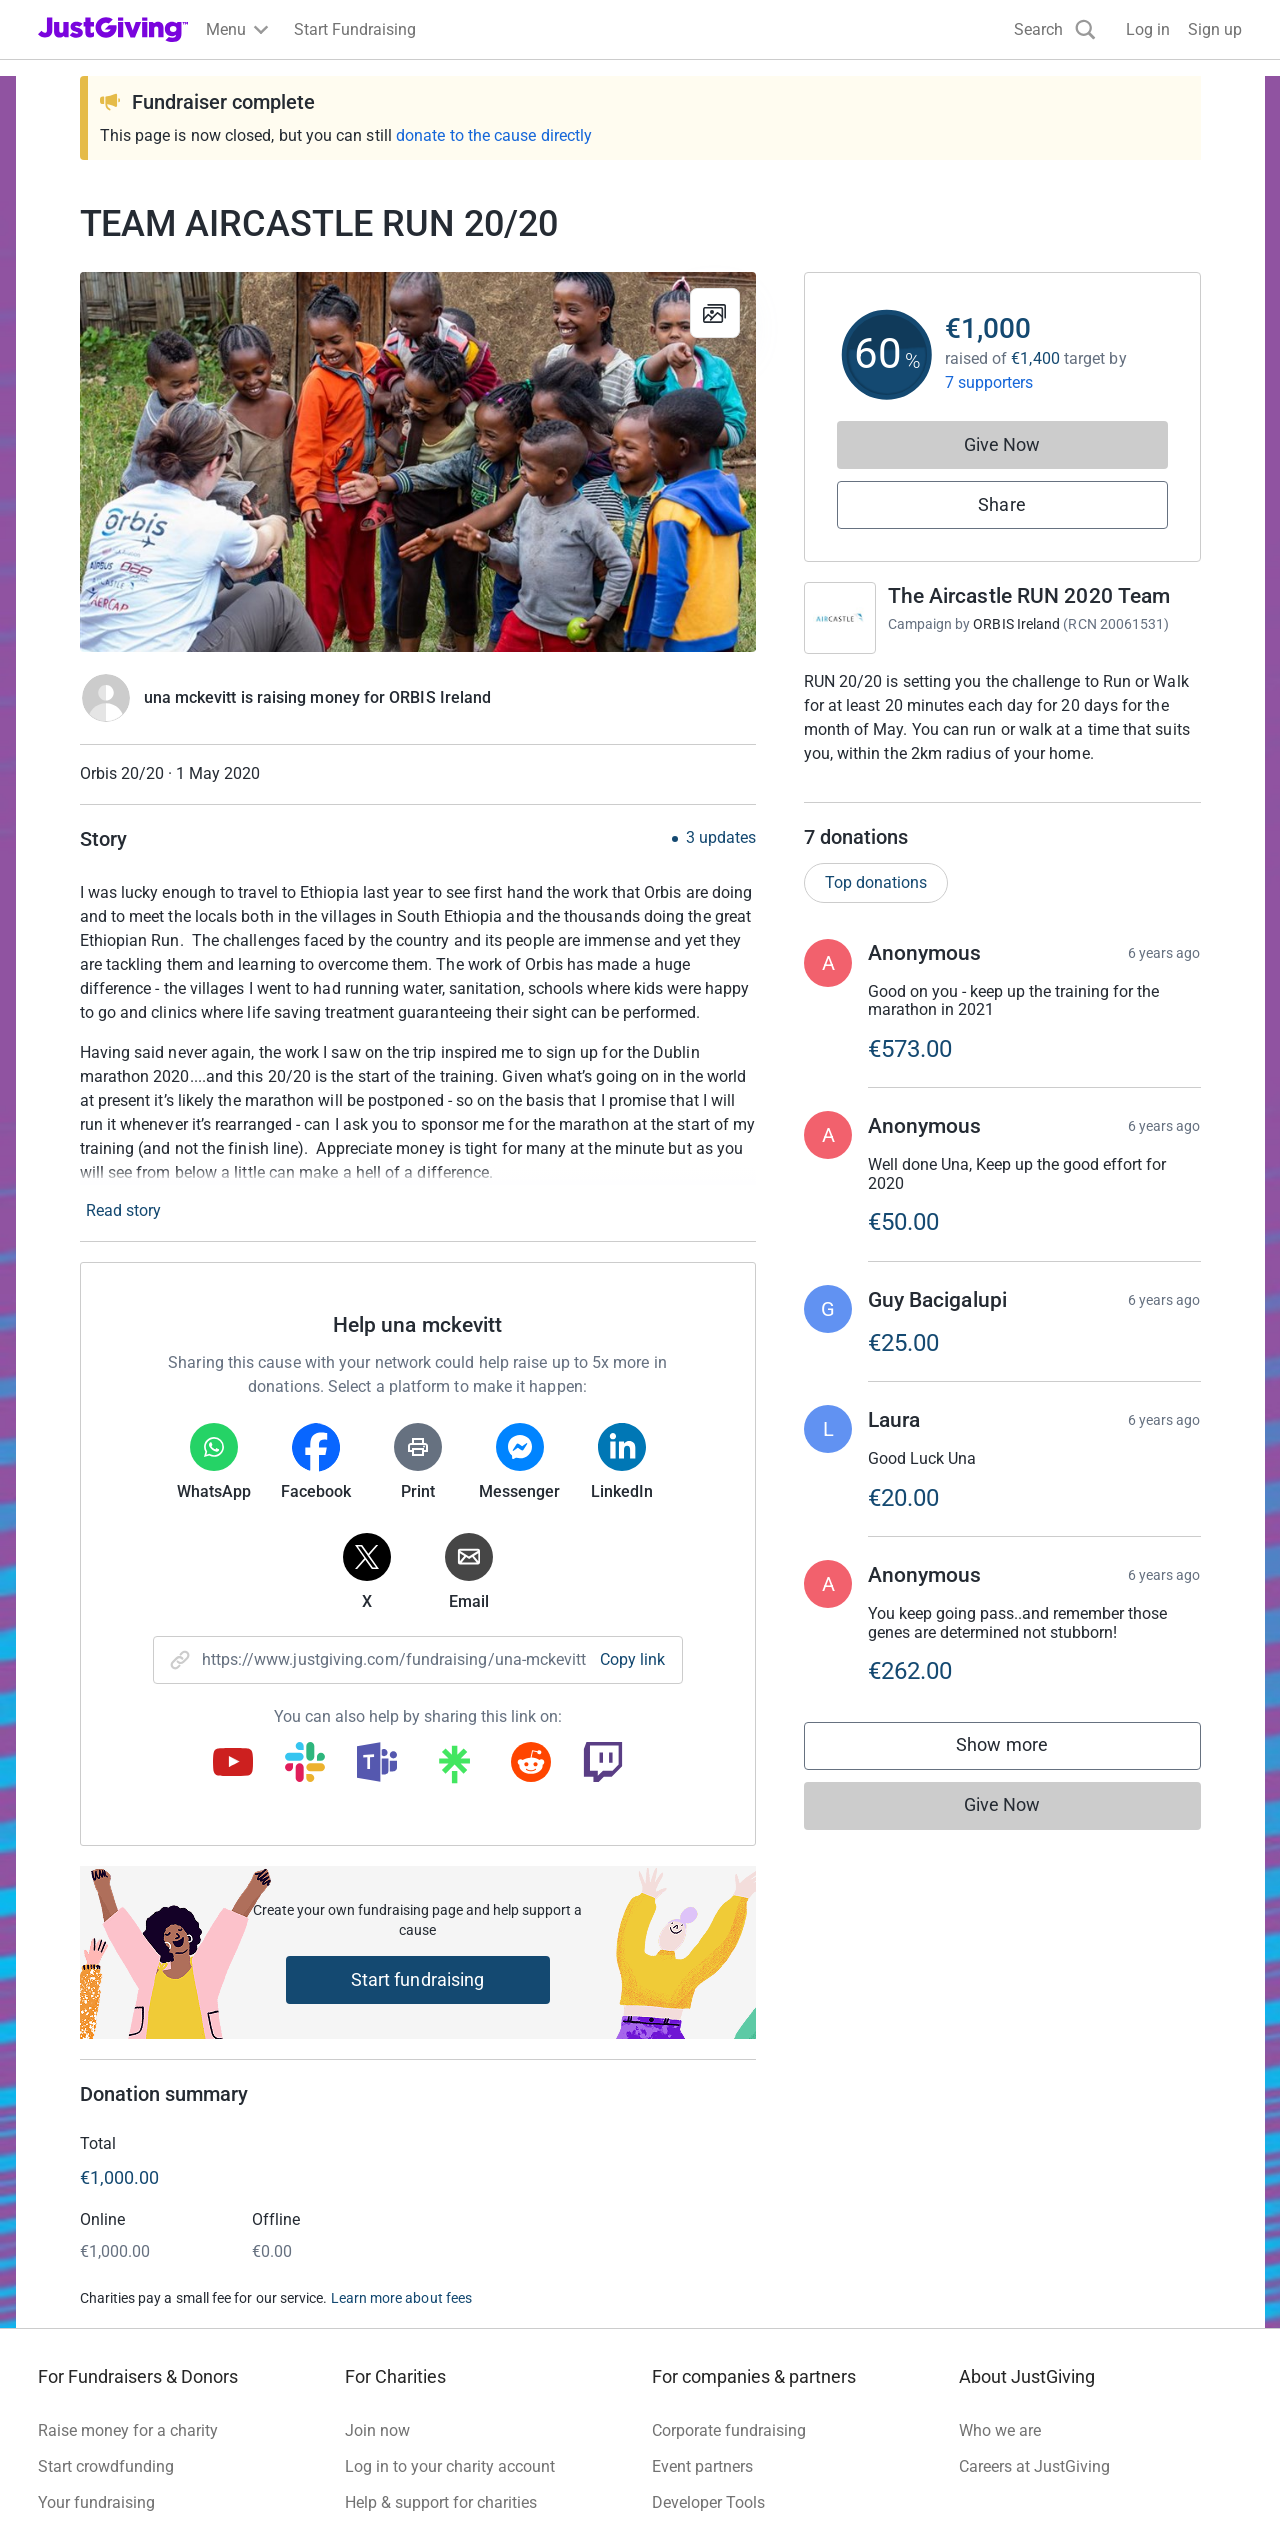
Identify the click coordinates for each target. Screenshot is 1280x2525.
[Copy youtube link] (233, 1764)
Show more (1022, 1770)
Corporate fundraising (729, 2430)
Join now (377, 2430)
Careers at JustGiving (1034, 2466)
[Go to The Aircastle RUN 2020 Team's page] (840, 618)
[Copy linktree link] (454, 1769)
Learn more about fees (401, 2298)
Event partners (702, 2466)
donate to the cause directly (494, 135)
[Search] (1055, 29)
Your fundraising (96, 2502)
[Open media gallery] (418, 462)
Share (1001, 504)
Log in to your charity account (450, 2466)
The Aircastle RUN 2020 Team (1029, 596)
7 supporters (989, 382)
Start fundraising (418, 1979)
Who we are (1000, 2430)
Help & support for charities (441, 2502)
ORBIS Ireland (1016, 624)
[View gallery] (715, 313)
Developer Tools (708, 2502)
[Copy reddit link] (531, 1764)
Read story (123, 1210)
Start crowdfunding (106, 2466)
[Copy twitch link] (603, 1764)
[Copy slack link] (305, 1764)
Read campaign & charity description (939, 791)
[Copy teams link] (377, 1764)
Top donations (876, 902)
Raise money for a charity (128, 2430)
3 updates (721, 838)
